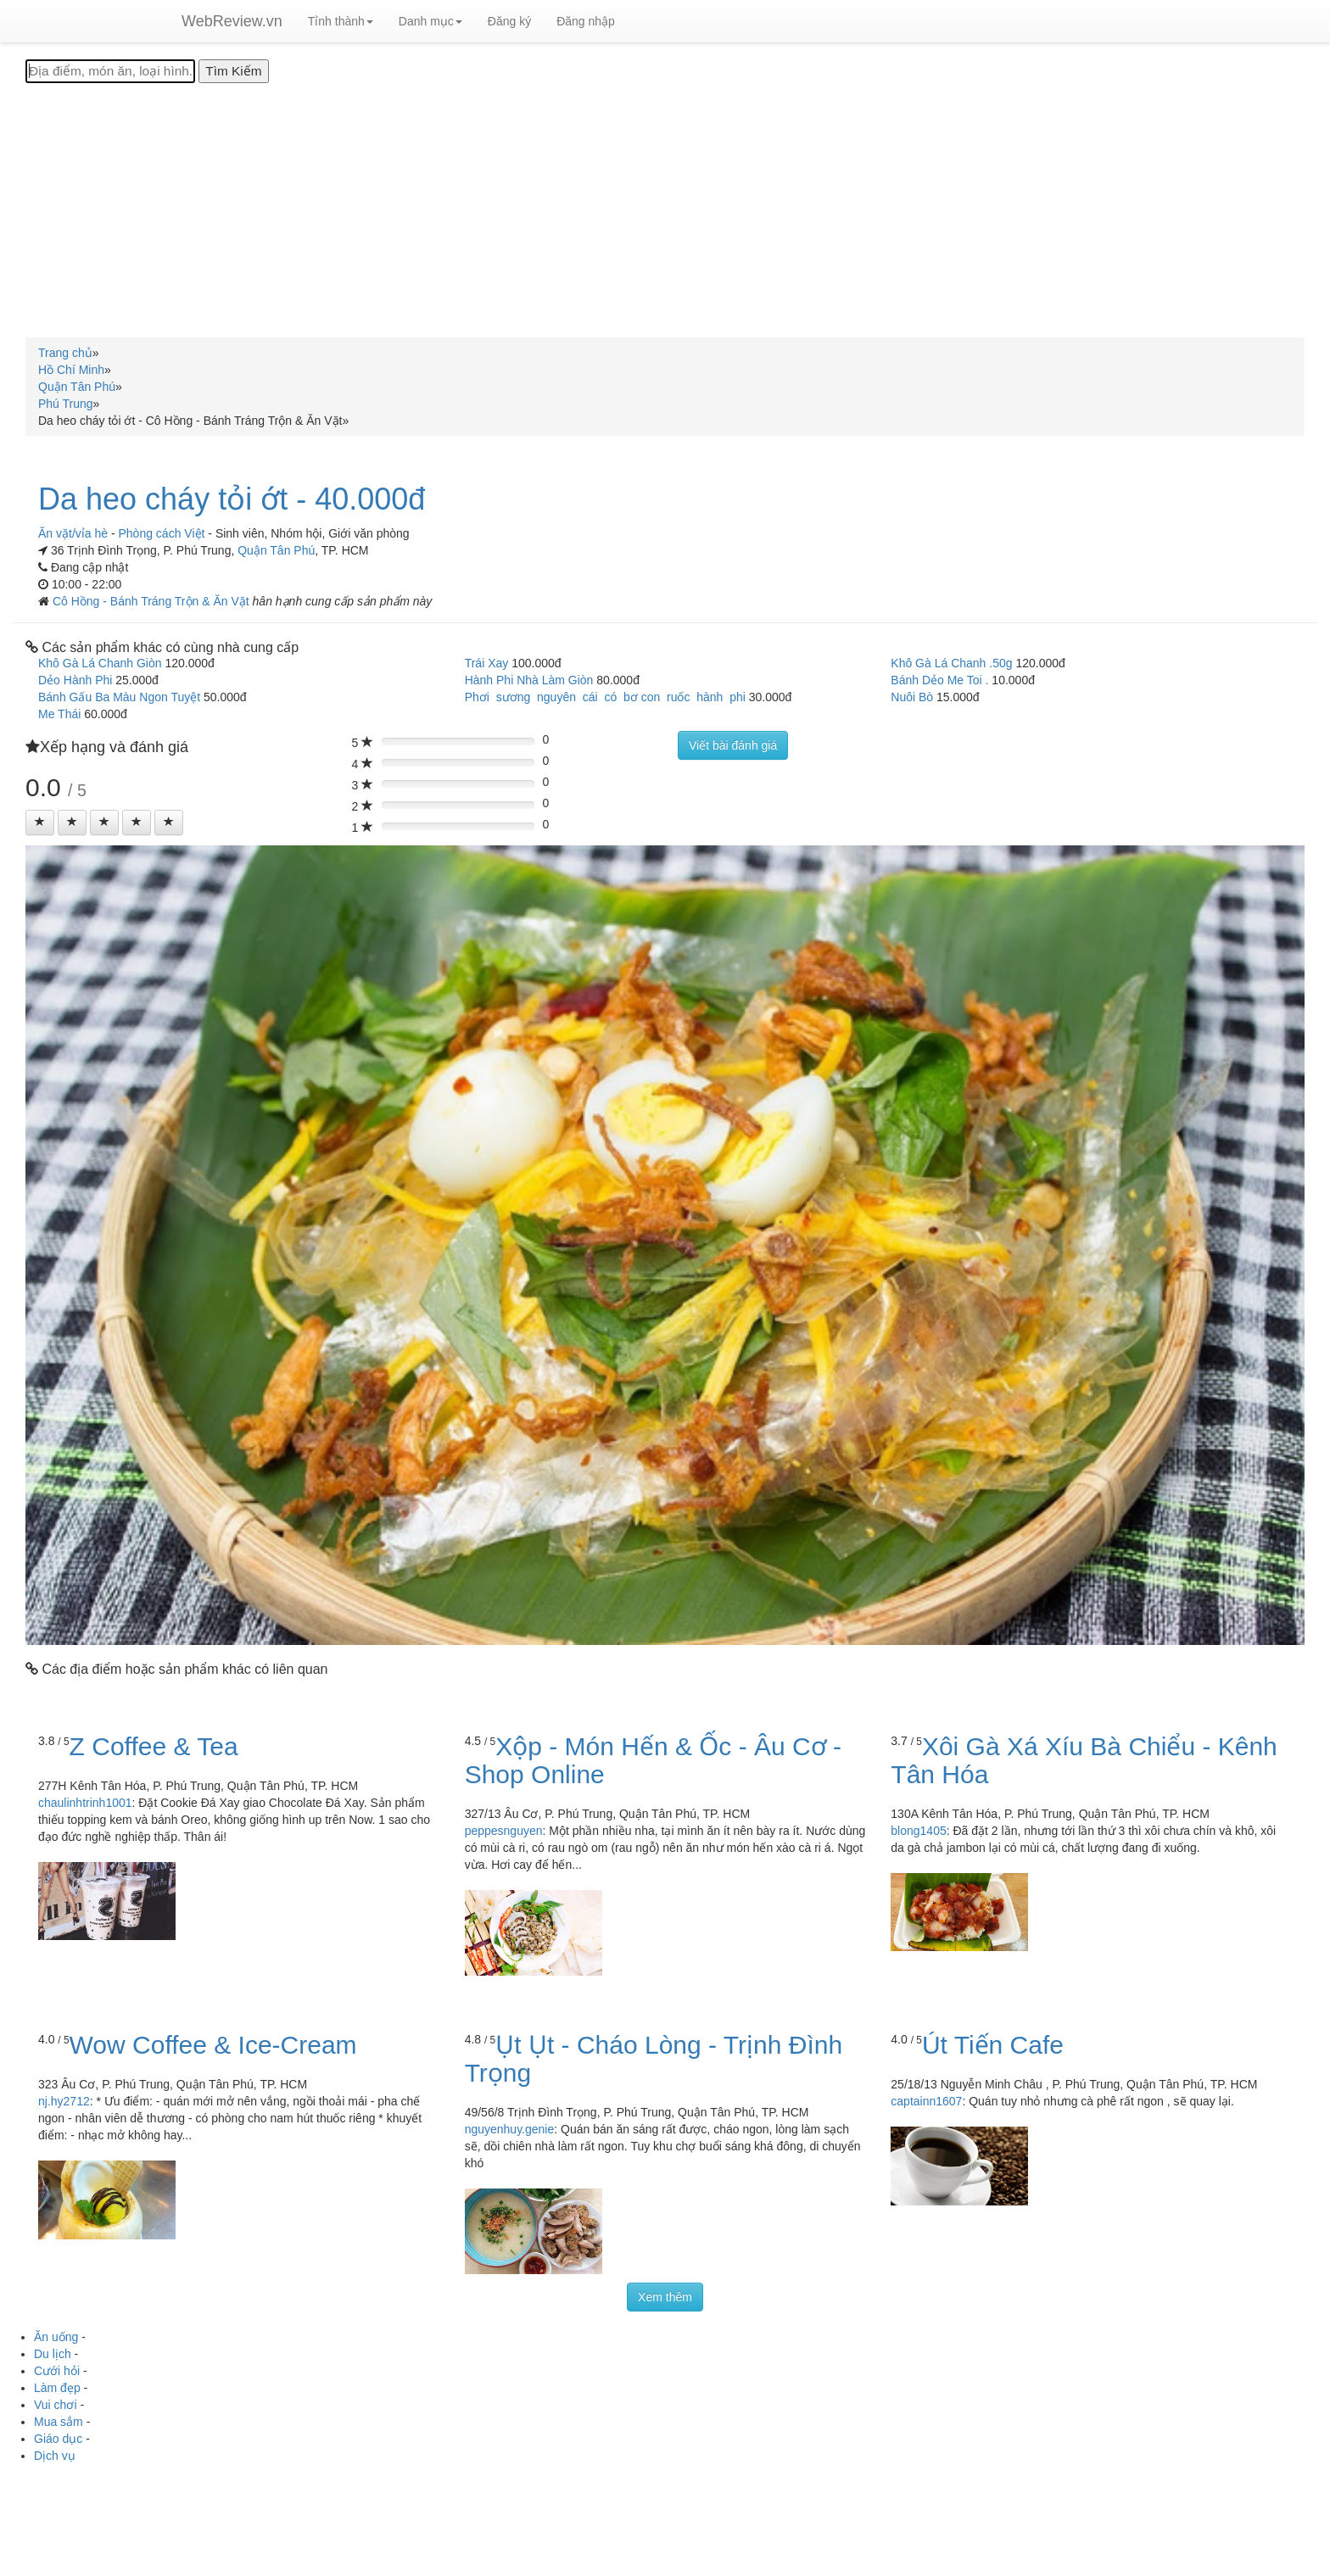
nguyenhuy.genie (510, 2129)
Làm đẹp (57, 2388)
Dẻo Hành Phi (75, 680)
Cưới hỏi (57, 2371)
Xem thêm (665, 2297)
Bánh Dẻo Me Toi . (939, 680)
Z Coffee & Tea (154, 1746)
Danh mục (430, 21)
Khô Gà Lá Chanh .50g (951, 663)
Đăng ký (509, 21)
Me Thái (59, 714)
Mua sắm (58, 2421)
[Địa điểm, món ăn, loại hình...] (110, 71)
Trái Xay (487, 663)
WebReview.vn (232, 21)
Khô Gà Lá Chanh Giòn (100, 663)
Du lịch (52, 2354)
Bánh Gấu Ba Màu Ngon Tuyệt (119, 697)
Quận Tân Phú (276, 550)
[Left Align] (39, 822)
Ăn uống (56, 2337)
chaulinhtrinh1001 (85, 1802)
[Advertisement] (665, 210)
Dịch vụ (54, 2455)
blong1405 (918, 1830)
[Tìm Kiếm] (233, 71)
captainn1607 (926, 2101)
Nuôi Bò (912, 697)
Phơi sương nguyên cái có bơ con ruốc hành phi (605, 697)
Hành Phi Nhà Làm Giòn (529, 680)
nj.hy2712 (64, 2101)
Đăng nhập (585, 21)
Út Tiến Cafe (993, 2045)
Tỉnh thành (340, 21)
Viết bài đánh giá (733, 745)
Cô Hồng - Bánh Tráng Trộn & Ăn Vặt (153, 601)
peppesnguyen (504, 1830)
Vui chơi (55, 2405)
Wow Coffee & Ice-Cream (213, 2045)
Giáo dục (58, 2438)
